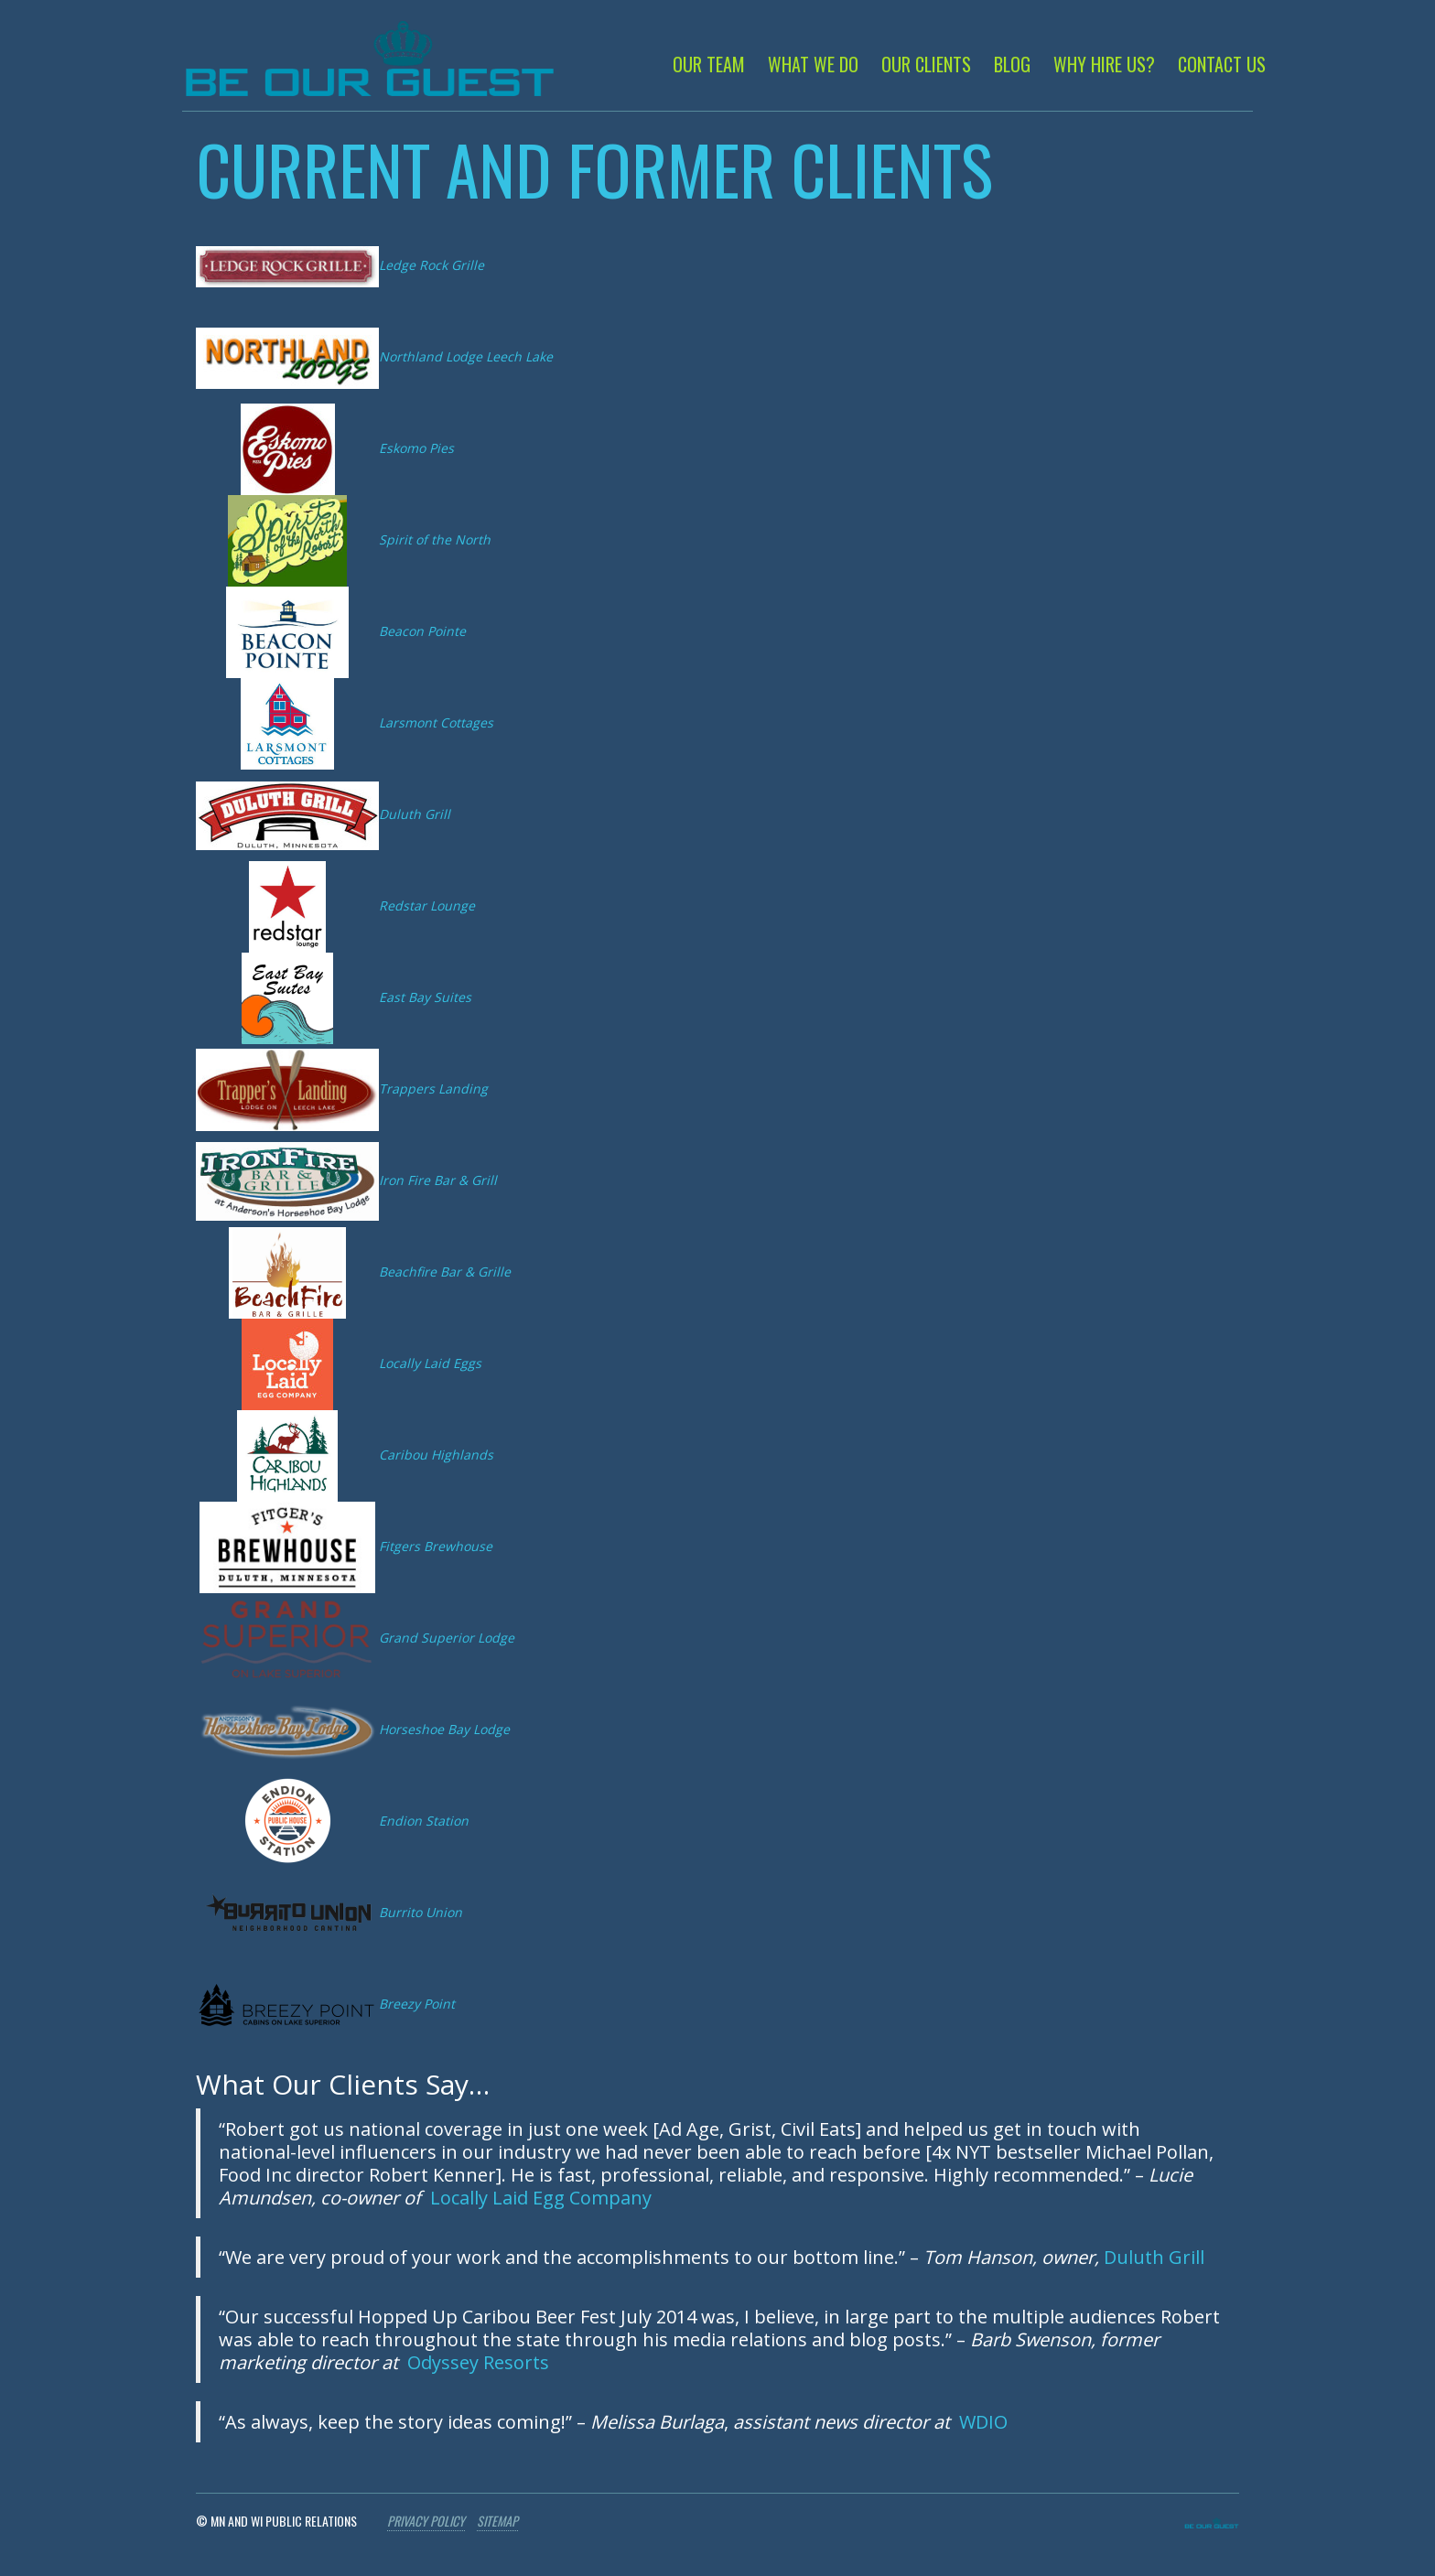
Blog (1012, 64)
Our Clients (926, 64)
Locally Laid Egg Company (541, 2197)
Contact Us (1222, 64)
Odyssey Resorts (478, 2362)
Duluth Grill (1154, 2257)
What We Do (813, 64)
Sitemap (497, 2520)
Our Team (709, 64)
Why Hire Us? (1104, 64)
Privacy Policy (426, 2520)
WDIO (983, 2421)
